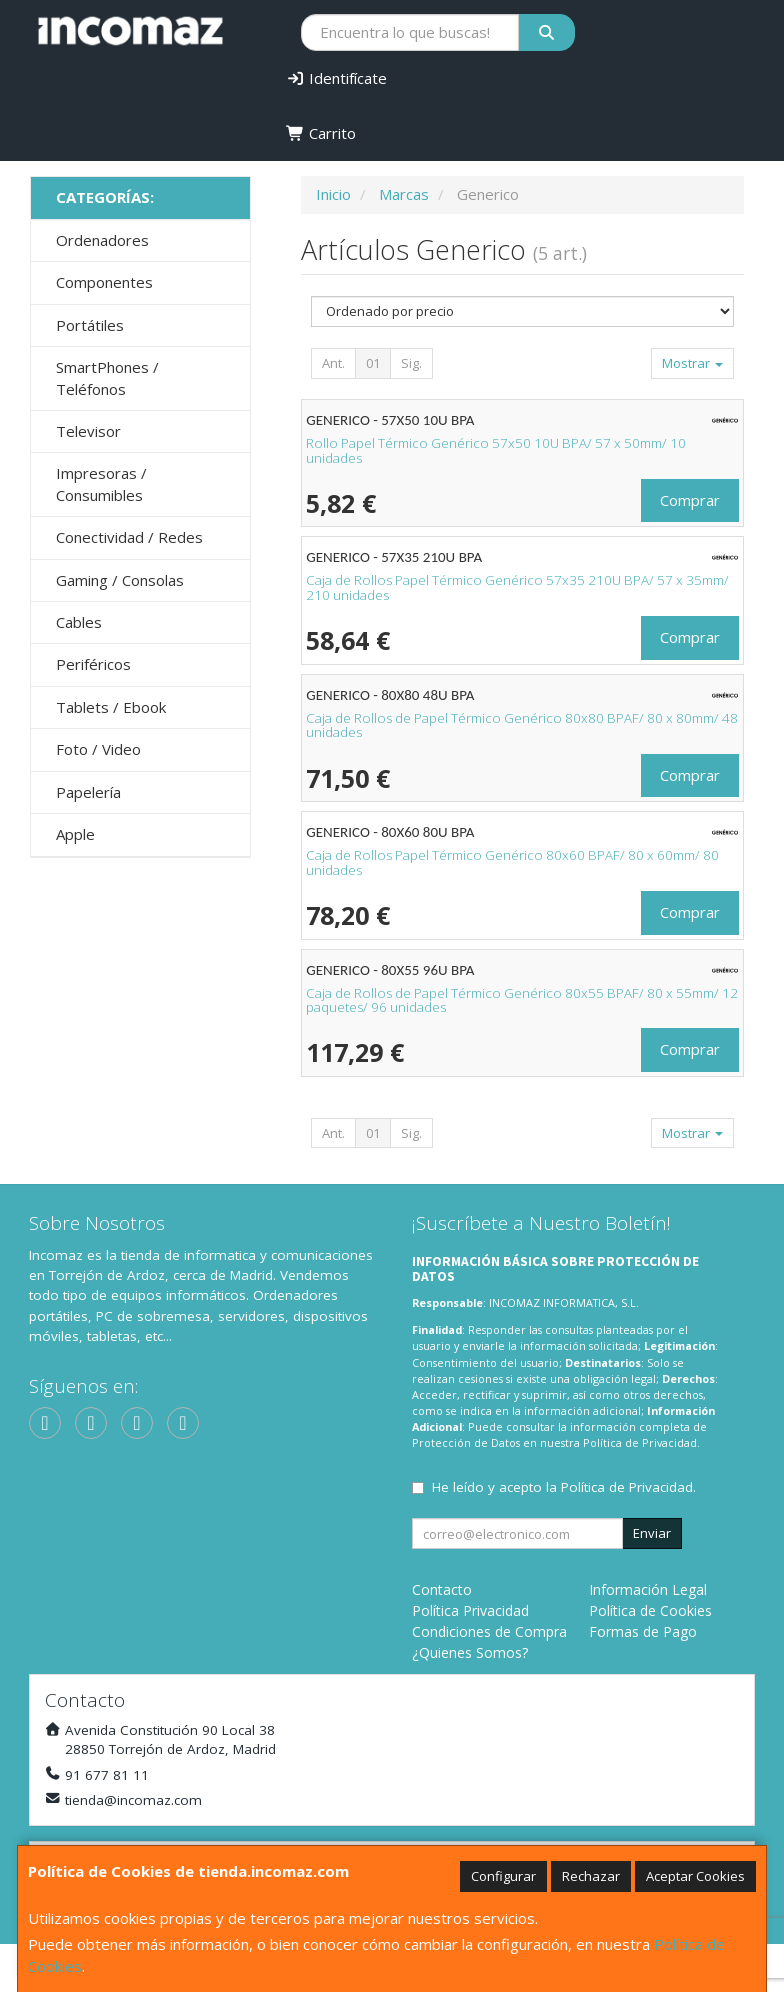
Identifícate (336, 78)
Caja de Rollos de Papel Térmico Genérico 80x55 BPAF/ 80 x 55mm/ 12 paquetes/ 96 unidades (522, 1000)
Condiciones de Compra (489, 1631)
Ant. (333, 363)
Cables (79, 622)
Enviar (652, 1533)
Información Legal (648, 1589)
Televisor (88, 431)
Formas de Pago (643, 1631)
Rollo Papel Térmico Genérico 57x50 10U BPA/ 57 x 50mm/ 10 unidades (496, 450)
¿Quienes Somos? (470, 1652)
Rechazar (591, 1876)
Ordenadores (102, 240)
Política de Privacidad (640, 1442)
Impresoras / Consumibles (101, 483)
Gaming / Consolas (120, 580)
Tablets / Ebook (111, 707)
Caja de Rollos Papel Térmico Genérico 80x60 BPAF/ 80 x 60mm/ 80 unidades (512, 862)
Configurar (503, 1876)
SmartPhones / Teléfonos (107, 377)
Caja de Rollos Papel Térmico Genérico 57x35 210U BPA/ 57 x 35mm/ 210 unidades (517, 587)
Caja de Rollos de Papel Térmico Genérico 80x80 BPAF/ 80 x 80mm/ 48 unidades (522, 725)
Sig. (411, 363)
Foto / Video (98, 749)
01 (373, 363)
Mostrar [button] (692, 363)
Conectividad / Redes (129, 537)
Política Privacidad (470, 1610)
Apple (75, 834)
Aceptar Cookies (695, 1876)
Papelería (88, 792)
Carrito (321, 133)
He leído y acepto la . (564, 1487)
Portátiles (90, 325)
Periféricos (93, 664)
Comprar (690, 500)
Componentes (104, 282)
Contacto (442, 1589)
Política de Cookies (650, 1610)
